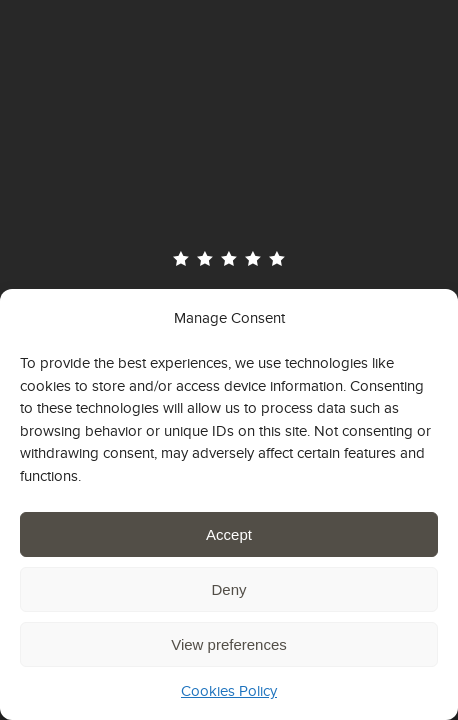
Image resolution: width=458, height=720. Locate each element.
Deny (228, 589)
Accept (229, 534)
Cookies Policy (229, 690)
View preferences (229, 644)
